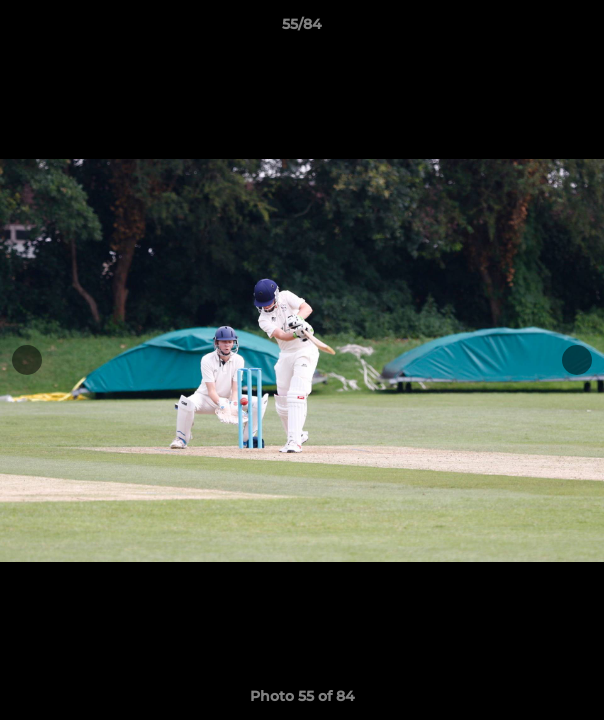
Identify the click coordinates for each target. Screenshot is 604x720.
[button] (580, 29)
